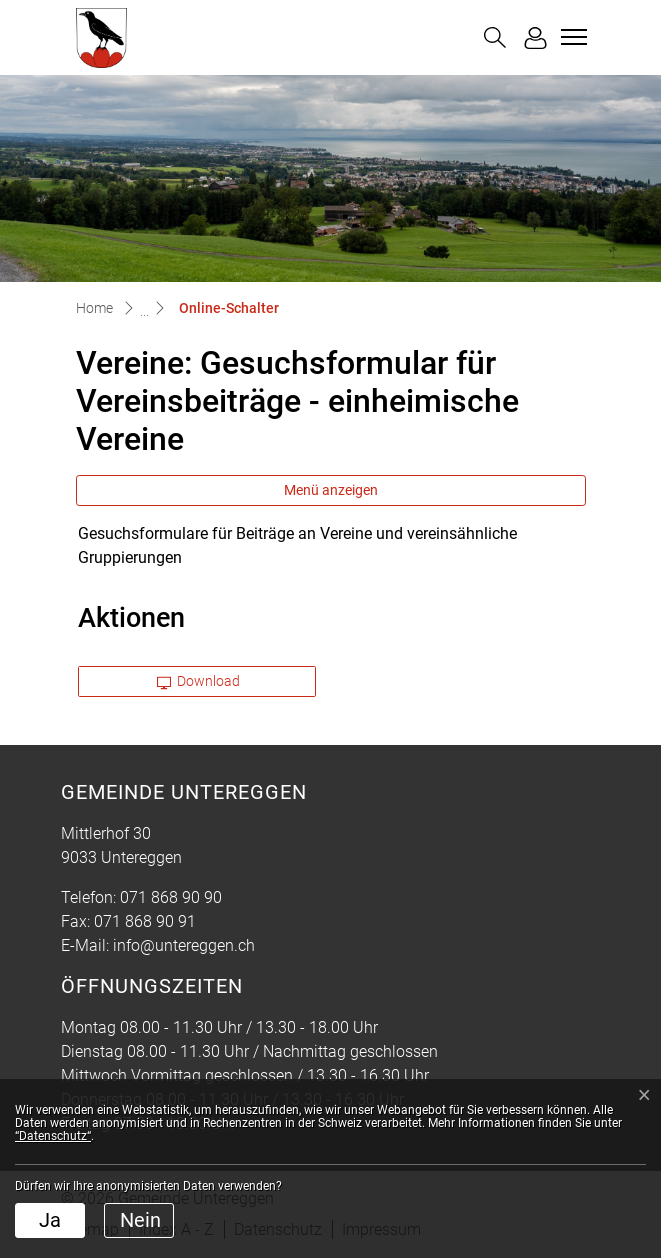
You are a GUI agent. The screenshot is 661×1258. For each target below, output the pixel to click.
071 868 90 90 (171, 897)
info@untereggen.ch (184, 945)
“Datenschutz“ (53, 1136)
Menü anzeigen (331, 490)
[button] (495, 37)
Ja (50, 1220)
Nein (140, 1220)
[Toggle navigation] (571, 37)
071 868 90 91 (145, 921)
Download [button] (199, 681)
